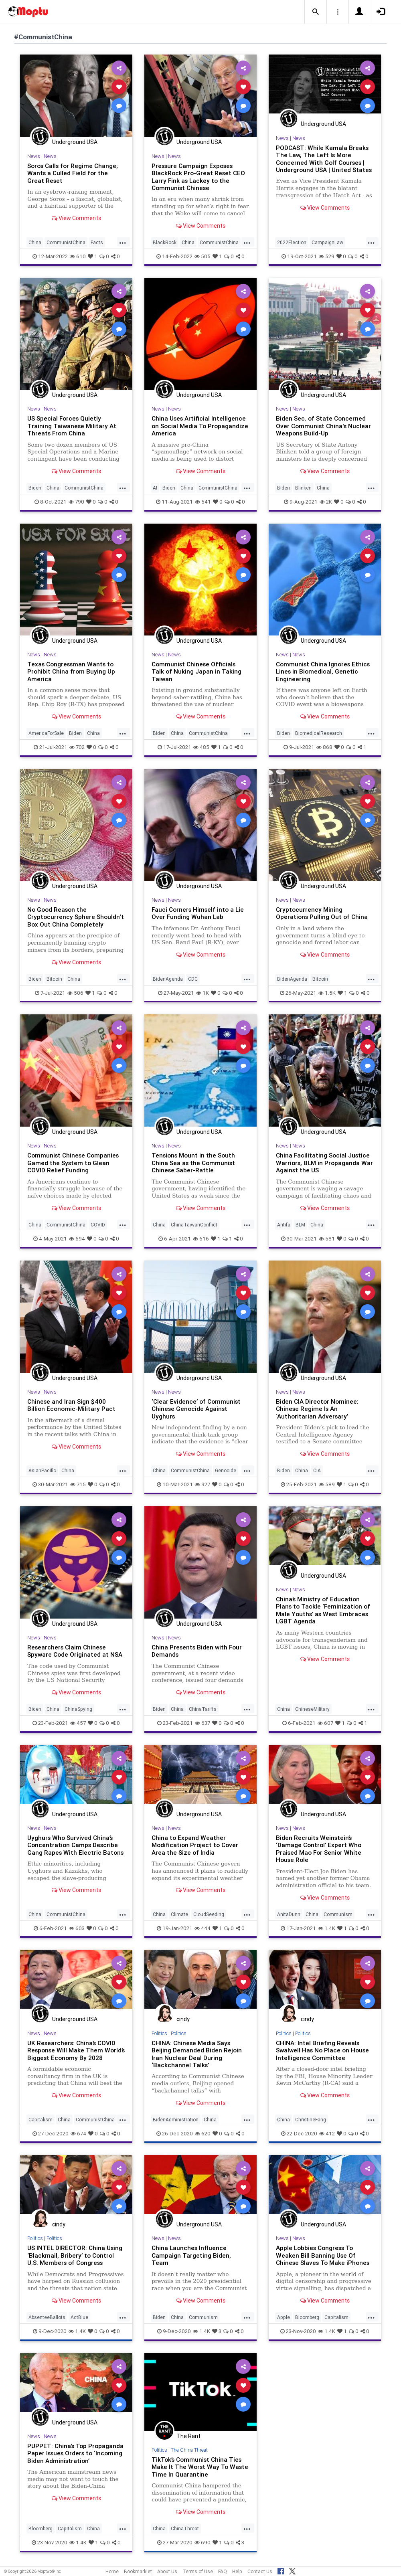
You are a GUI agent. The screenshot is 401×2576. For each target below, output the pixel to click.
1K (202, 993)
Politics (159, 2033)
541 (203, 501)
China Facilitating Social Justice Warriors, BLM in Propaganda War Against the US (324, 1162)
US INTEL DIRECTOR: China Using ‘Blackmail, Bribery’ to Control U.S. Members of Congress (74, 2255)
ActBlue (79, 2317)
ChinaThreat (185, 2528)
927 (202, 1484)
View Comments (76, 218)
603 (77, 1928)
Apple (283, 2317)
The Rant (188, 2436)
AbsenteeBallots (46, 2317)
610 (78, 256)
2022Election (291, 242)
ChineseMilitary (312, 1709)
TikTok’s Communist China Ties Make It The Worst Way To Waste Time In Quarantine (200, 2467)
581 (327, 1238)
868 (324, 747)
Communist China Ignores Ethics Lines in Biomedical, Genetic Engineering (323, 671)
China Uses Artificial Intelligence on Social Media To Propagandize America (200, 426)
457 (78, 1723)
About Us (167, 2571)
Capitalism (40, 2120)
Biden (34, 488)
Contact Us (259, 2571)
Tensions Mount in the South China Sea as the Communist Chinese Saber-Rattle (193, 1162)
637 (202, 1723)
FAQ (222, 2571)
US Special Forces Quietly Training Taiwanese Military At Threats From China (71, 426)
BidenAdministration (175, 2120)
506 (75, 993)
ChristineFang (310, 2120)
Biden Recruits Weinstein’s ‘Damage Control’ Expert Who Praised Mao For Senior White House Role (318, 1849)
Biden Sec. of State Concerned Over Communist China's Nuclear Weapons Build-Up (323, 426)
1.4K (326, 1928)
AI (155, 488)
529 (326, 256)
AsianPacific (42, 1470)
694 (77, 1238)
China (34, 242)
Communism (338, 1914)
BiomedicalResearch (318, 733)
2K (326, 501)
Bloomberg (307, 2317)
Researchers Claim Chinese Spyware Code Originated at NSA (74, 1650)
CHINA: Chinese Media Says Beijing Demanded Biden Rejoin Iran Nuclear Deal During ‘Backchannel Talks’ (197, 2054)
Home (112, 2571)
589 (327, 1484)
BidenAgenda (168, 979)
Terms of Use (197, 2571)
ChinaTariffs (203, 1709)
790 (76, 501)
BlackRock (164, 242)
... (122, 241)
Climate (179, 1914)
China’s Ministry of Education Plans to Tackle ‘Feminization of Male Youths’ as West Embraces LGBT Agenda (323, 1610)
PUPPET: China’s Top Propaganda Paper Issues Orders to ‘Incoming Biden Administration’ (75, 2453)
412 (327, 2133)
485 (201, 747)
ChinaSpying (78, 1709)
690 (202, 2542)
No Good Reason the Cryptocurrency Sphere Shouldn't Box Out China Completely (75, 917)
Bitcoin (54, 979)
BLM (300, 1225)
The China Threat (189, 2449)
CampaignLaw (327, 242)
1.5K (327, 993)
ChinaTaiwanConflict (194, 1225)
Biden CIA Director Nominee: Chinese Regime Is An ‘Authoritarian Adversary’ (317, 1409)
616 (201, 1238)
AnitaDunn (288, 1914)
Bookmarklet (138, 2571)
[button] (315, 12)
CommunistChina (66, 242)
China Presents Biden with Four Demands (197, 1650)
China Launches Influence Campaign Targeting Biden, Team (191, 2255)
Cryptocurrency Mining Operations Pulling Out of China (322, 913)
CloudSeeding (208, 1914)
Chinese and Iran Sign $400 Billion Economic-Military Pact (71, 1405)
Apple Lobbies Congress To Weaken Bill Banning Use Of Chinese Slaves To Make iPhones (322, 2255)
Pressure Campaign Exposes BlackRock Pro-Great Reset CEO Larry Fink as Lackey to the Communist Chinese (198, 177)
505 (202, 256)
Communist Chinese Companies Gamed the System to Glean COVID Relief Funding (73, 1162)
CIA (317, 1470)
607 (325, 1723)
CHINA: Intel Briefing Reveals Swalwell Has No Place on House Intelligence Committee (322, 2050)
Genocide (225, 1470)
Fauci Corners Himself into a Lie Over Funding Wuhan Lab (198, 913)
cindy (183, 2019)
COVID (98, 1225)
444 (202, 1928)
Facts (97, 242)
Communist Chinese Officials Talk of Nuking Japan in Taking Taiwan (196, 671)
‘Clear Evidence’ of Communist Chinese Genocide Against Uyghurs (196, 1409)
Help (237, 2571)
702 (77, 747)
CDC (193, 979)
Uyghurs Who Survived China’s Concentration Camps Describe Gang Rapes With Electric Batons (75, 1845)
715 (78, 1484)
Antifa (283, 1225)
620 (203, 2133)
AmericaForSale (46, 733)
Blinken (303, 488)
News (33, 156)
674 (78, 2133)
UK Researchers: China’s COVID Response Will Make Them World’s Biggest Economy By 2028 (76, 2050)
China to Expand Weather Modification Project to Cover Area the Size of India (195, 1845)
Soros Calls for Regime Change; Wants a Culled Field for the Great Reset (72, 173)
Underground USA (74, 142)
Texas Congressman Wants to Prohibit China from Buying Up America (71, 671)
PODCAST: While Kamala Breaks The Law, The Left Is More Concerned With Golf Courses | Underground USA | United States (324, 159)
